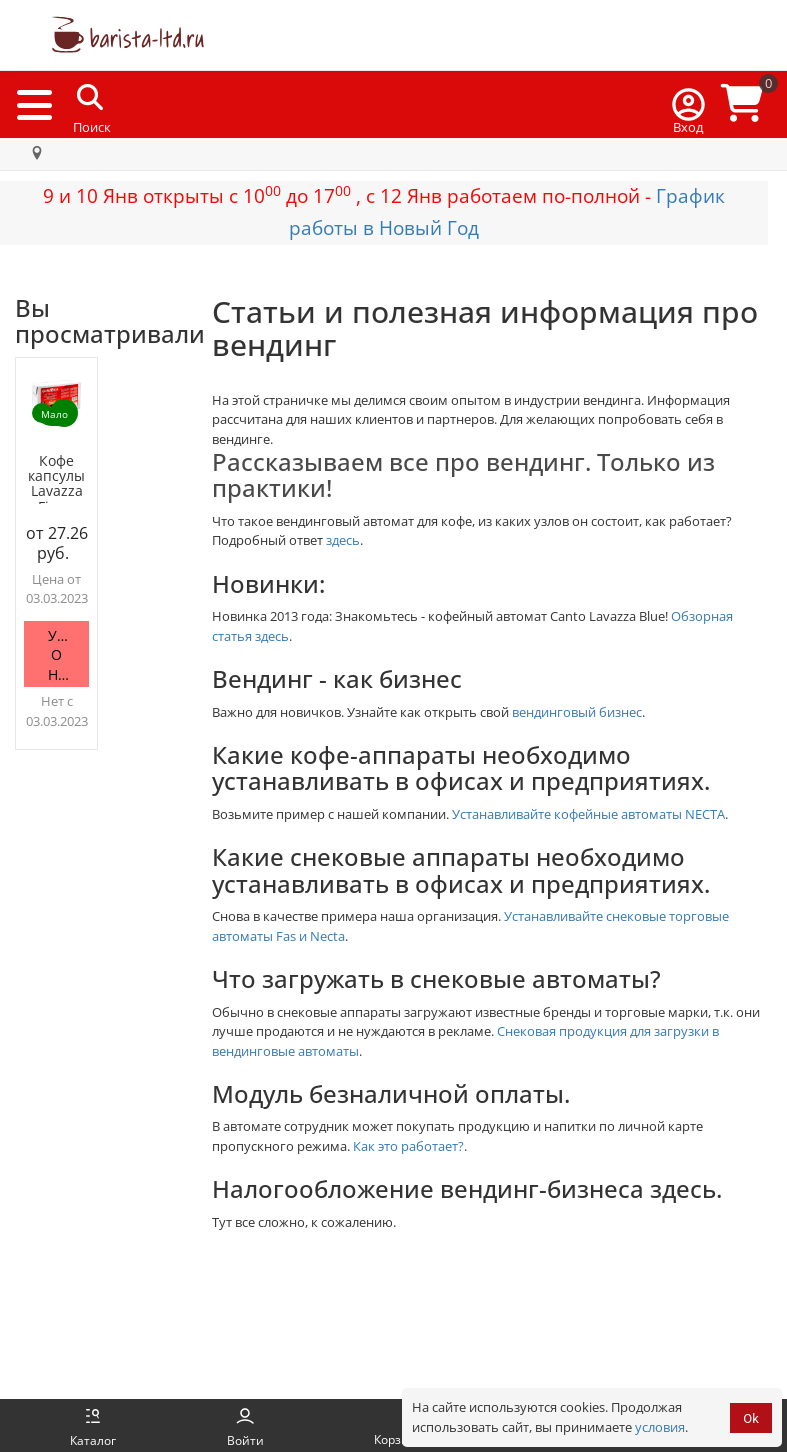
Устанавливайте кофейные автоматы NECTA (588, 814)
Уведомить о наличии (68, 655)
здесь (343, 540)
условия (660, 1427)
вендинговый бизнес (577, 712)
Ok (751, 1418)
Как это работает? (408, 1146)
